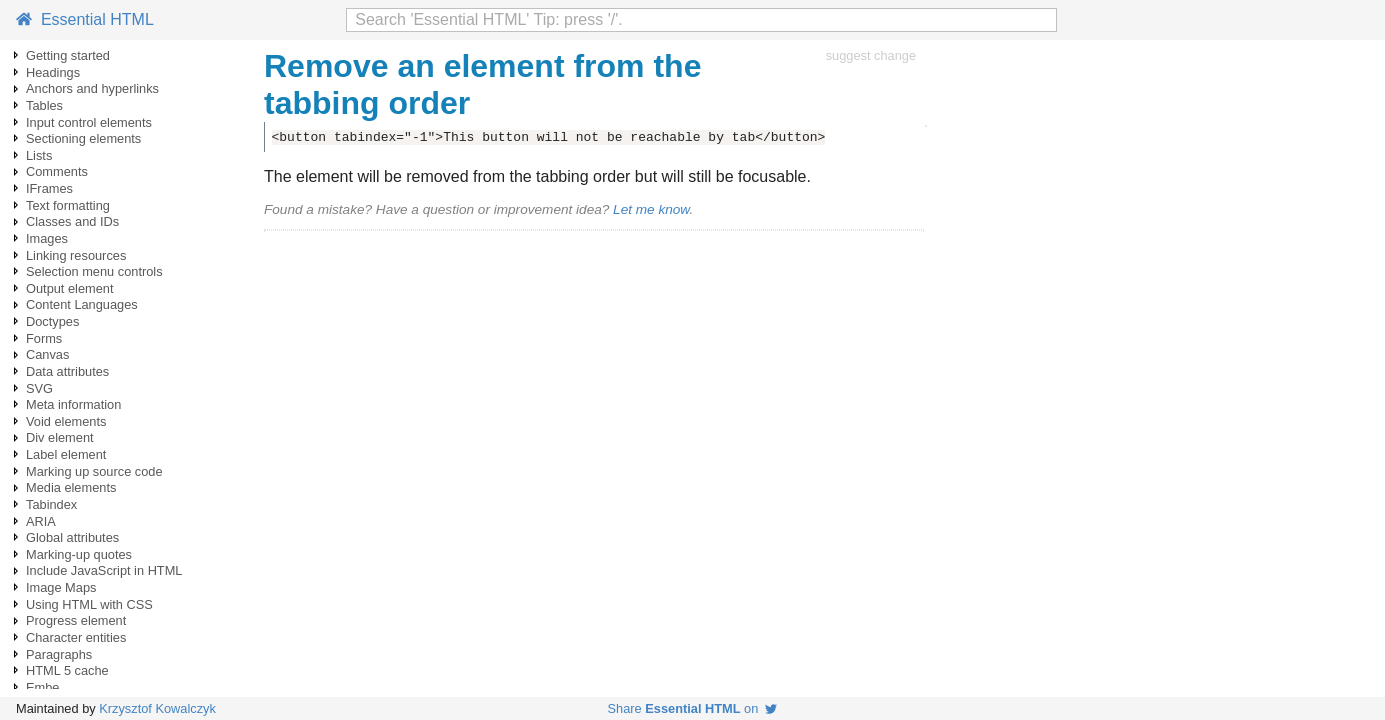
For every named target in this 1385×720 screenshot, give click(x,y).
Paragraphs (59, 654)
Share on (693, 708)
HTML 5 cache (67, 670)
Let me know (651, 209)
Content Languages (82, 304)
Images (47, 238)
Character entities (76, 637)
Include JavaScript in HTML (104, 570)
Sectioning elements (83, 138)
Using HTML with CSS (89, 604)
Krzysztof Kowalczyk (157, 708)
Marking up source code (94, 471)
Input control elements (89, 122)
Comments (57, 171)
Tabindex (51, 504)
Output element (70, 288)
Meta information (73, 404)
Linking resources (76, 255)
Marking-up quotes (79, 554)
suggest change (871, 55)
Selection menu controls (94, 271)
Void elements (66, 421)
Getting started (68, 55)
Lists (39, 155)
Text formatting (68, 205)
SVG (39, 388)
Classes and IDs (72, 221)
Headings (53, 72)
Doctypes (52, 321)
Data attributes (67, 371)
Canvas (47, 354)
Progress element (76, 620)
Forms (44, 338)
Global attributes (72, 537)
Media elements (71, 487)
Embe (42, 687)
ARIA (41, 521)
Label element (66, 454)
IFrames (49, 188)
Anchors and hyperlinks (92, 88)
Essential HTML (85, 19)
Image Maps (61, 587)
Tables (44, 105)
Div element (60, 437)
